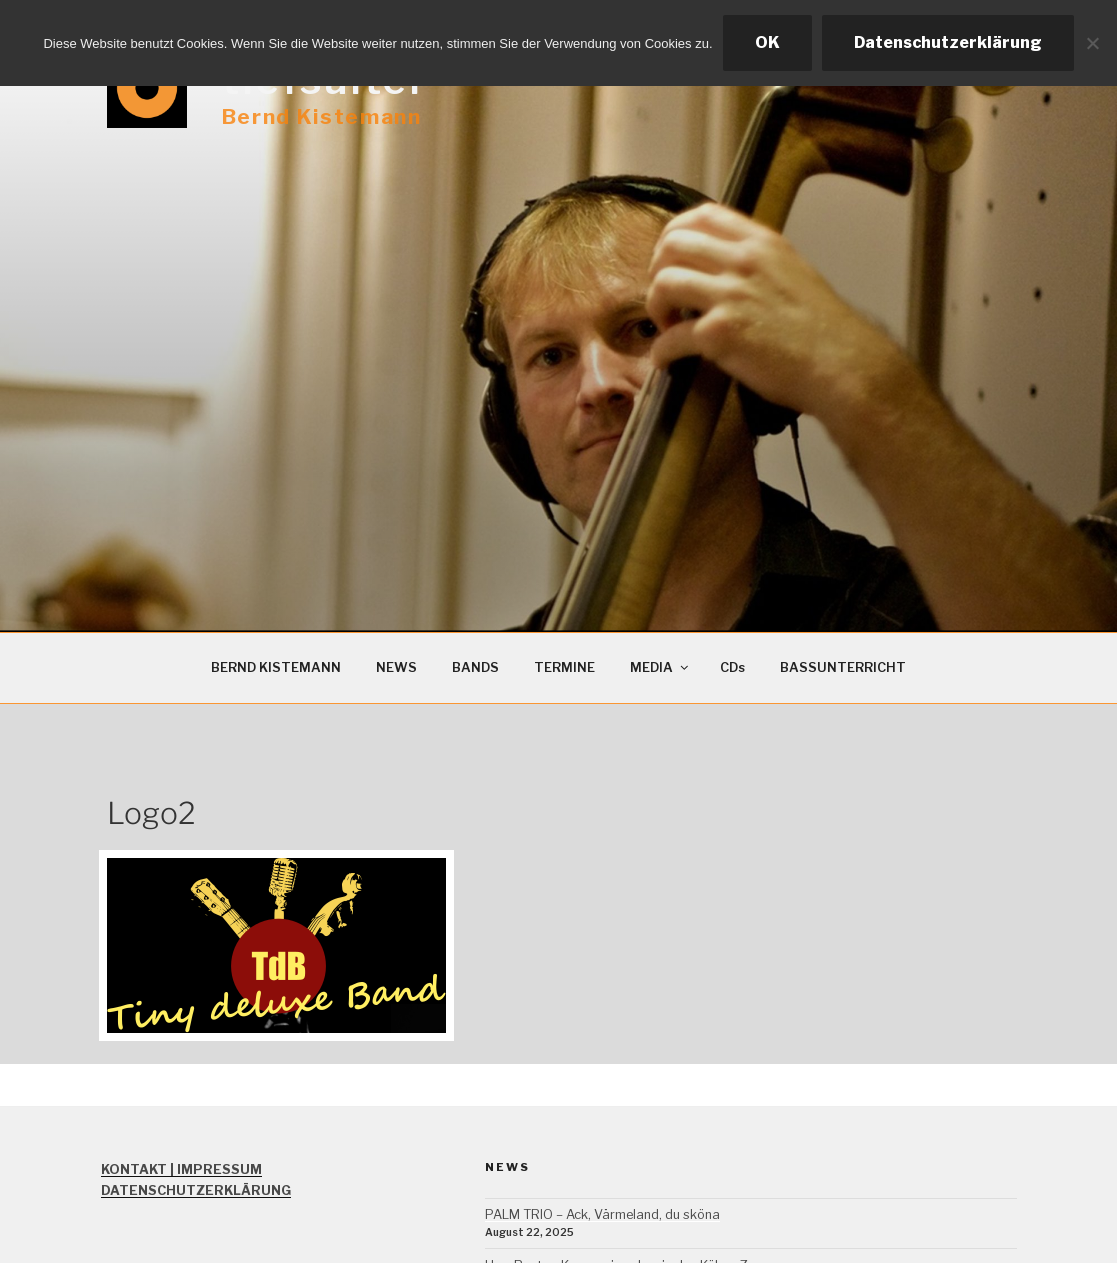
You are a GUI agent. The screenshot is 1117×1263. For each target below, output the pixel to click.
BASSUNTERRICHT (843, 667)
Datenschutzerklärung (948, 42)
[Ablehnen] (1092, 43)
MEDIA (660, 667)
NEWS (396, 667)
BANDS (475, 667)
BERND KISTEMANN (276, 667)
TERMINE (564, 667)
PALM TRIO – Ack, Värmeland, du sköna (602, 1214)
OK (767, 42)
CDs (732, 667)
